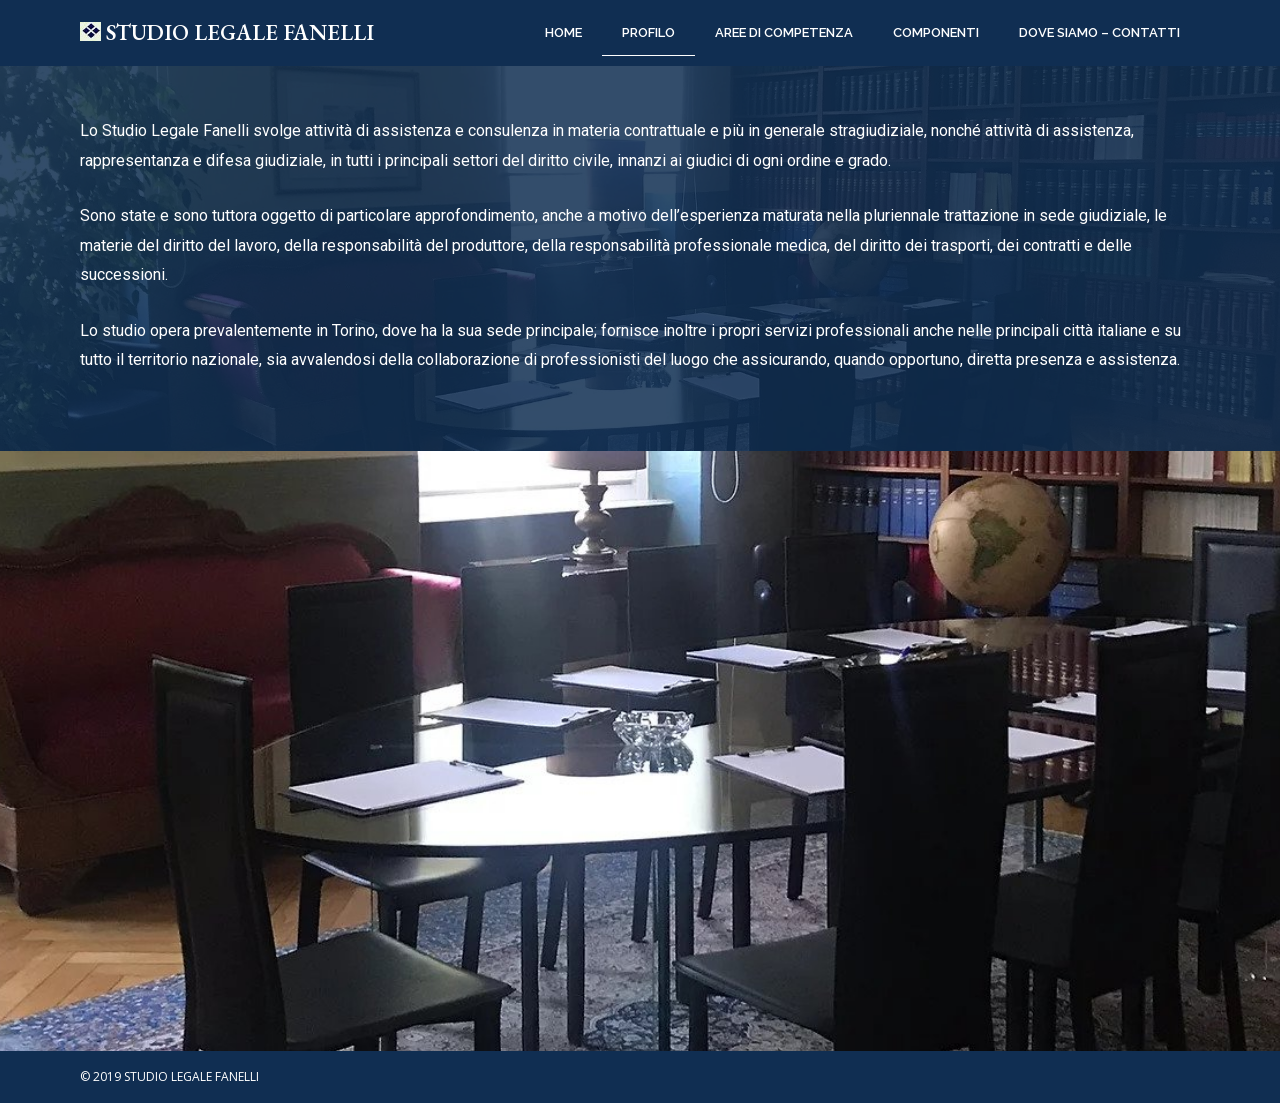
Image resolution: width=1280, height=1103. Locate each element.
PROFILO (648, 32)
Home (563, 32)
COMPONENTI (936, 32)
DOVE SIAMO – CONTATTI (1099, 32)
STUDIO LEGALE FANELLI (240, 32)
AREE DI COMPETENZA (784, 32)
